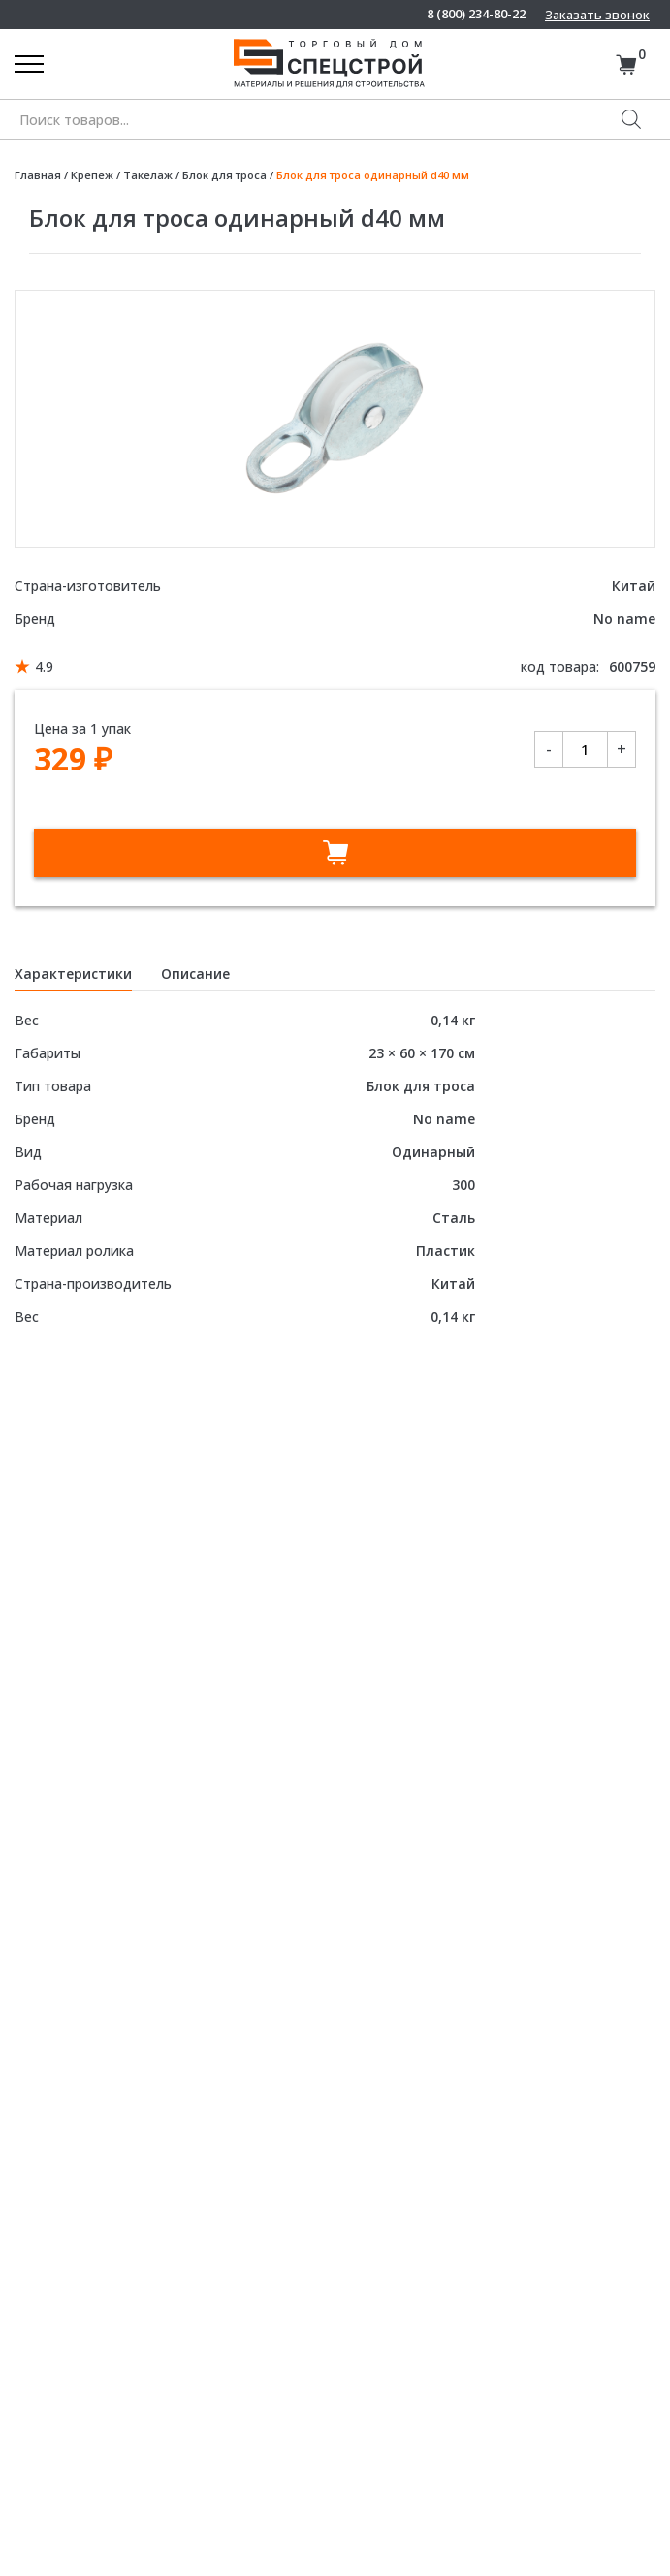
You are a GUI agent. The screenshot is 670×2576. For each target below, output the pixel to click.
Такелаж (148, 175)
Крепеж (92, 175)
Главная (38, 175)
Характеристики (73, 973)
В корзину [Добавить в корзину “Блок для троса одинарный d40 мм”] (335, 853)
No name (624, 619)
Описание (195, 973)
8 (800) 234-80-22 (476, 14)
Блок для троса (224, 175)
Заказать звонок (597, 14)
